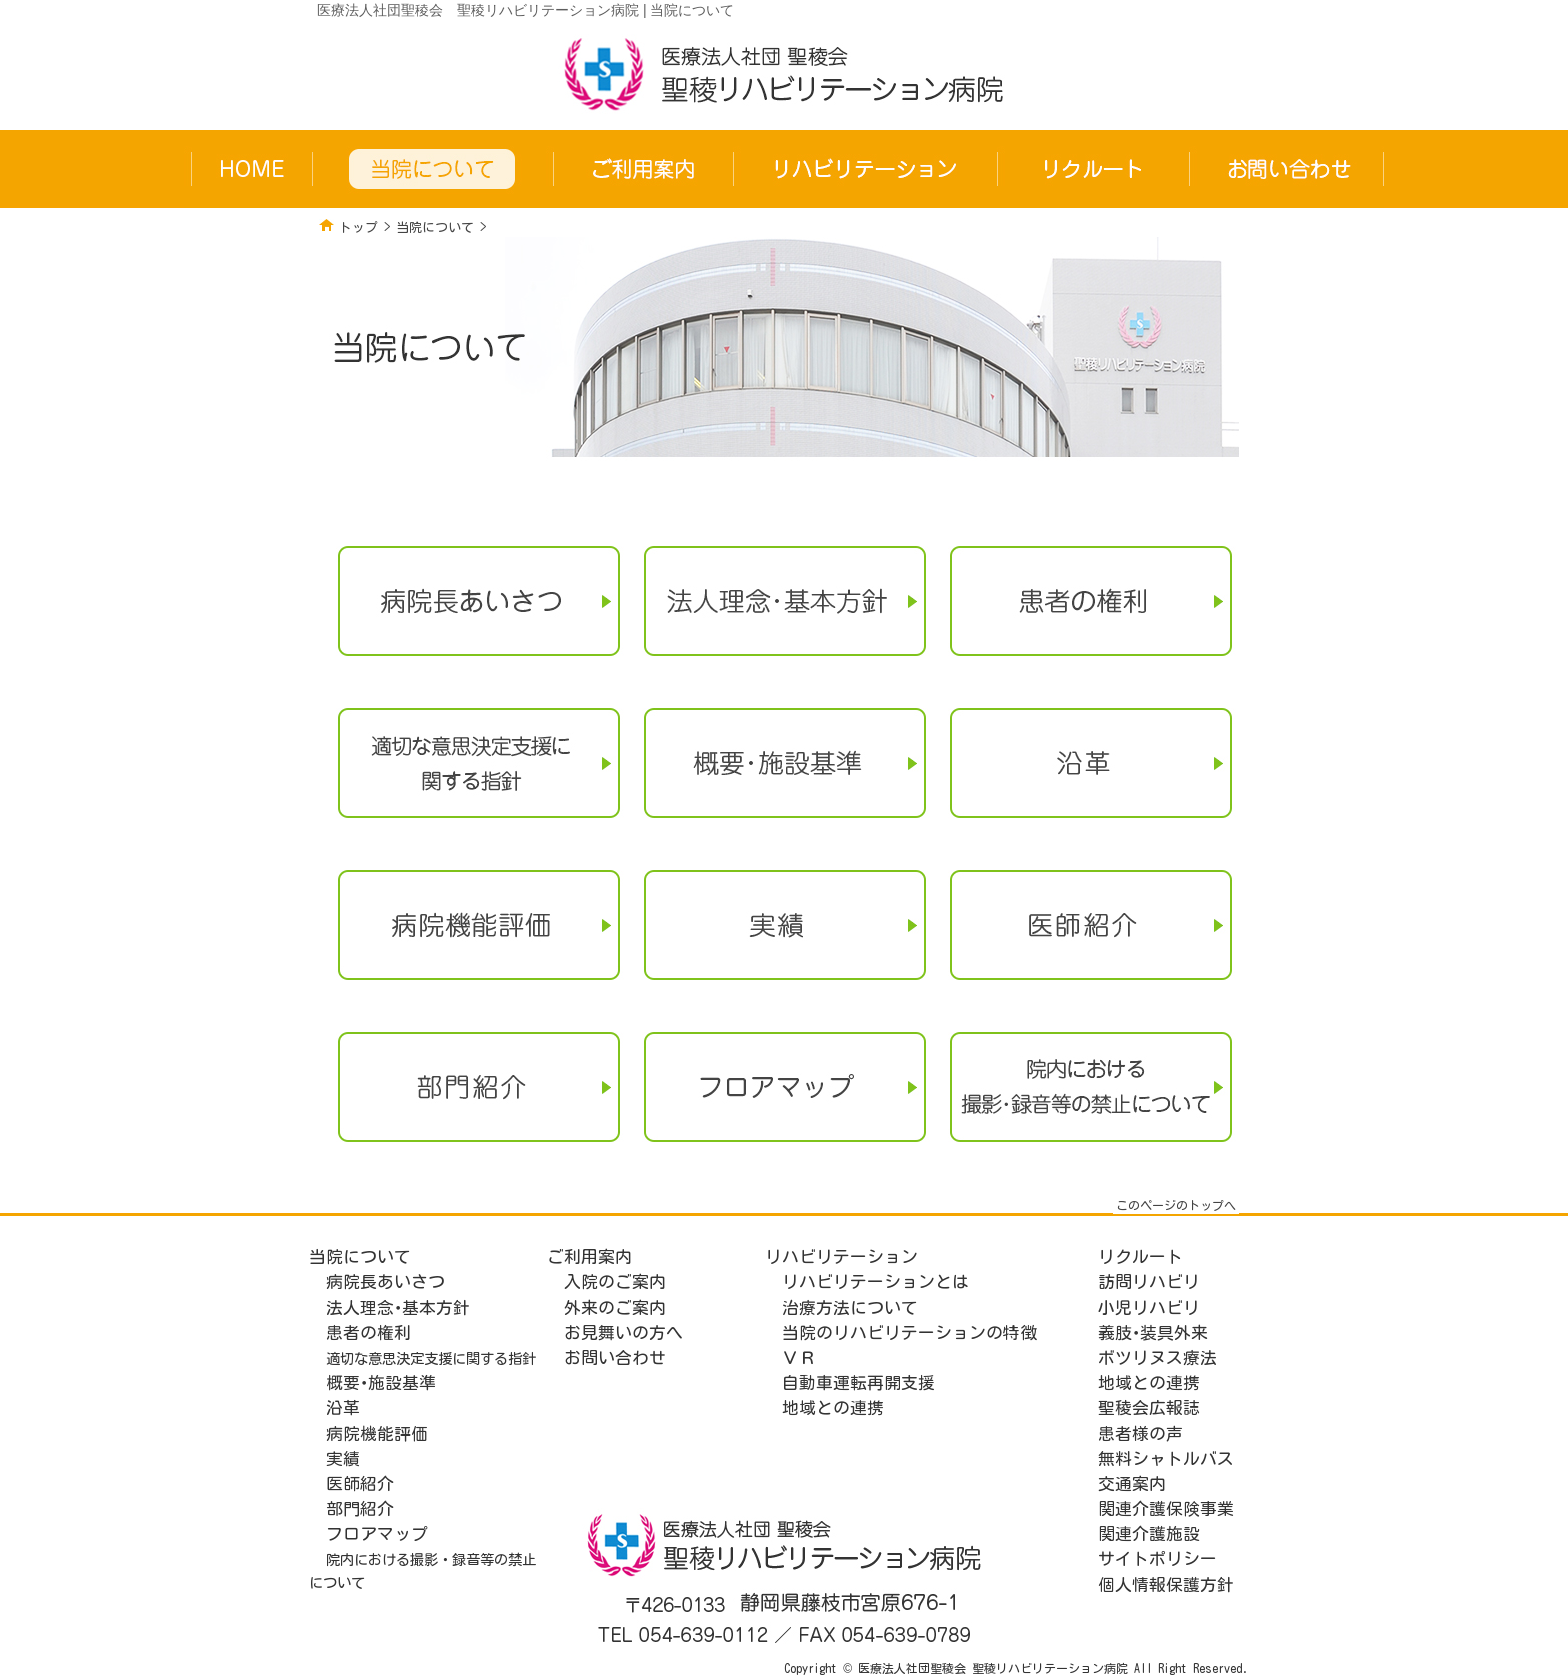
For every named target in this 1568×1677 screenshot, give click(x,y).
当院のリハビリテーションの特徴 (909, 1332)
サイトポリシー (1157, 1558)
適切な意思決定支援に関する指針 (431, 1358)
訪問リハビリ (1149, 1281)
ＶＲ (799, 1357)
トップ (358, 227)
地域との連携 (833, 1407)
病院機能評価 (377, 1433)
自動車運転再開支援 (858, 1382)
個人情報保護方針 (1166, 1584)
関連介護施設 (1149, 1533)
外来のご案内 (615, 1307)
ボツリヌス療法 (1157, 1357)
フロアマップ (377, 1533)
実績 (343, 1458)
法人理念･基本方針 (398, 1307)
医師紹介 (360, 1483)
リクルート (1140, 1256)
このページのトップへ (1176, 1205)
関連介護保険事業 (1166, 1508)
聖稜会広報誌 (1149, 1407)
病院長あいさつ (385, 1281)
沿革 (343, 1407)
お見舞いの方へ (623, 1332)
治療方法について (850, 1307)
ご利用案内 (589, 1256)
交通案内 (1132, 1483)
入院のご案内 (615, 1281)
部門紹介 (360, 1508)
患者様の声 (1140, 1433)
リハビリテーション (841, 1256)
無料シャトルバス (1166, 1458)
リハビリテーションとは (875, 1281)
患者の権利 (368, 1332)
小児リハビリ (1149, 1307)
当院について (435, 227)
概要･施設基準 (381, 1382)
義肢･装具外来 (1153, 1332)
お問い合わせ (615, 1357)
